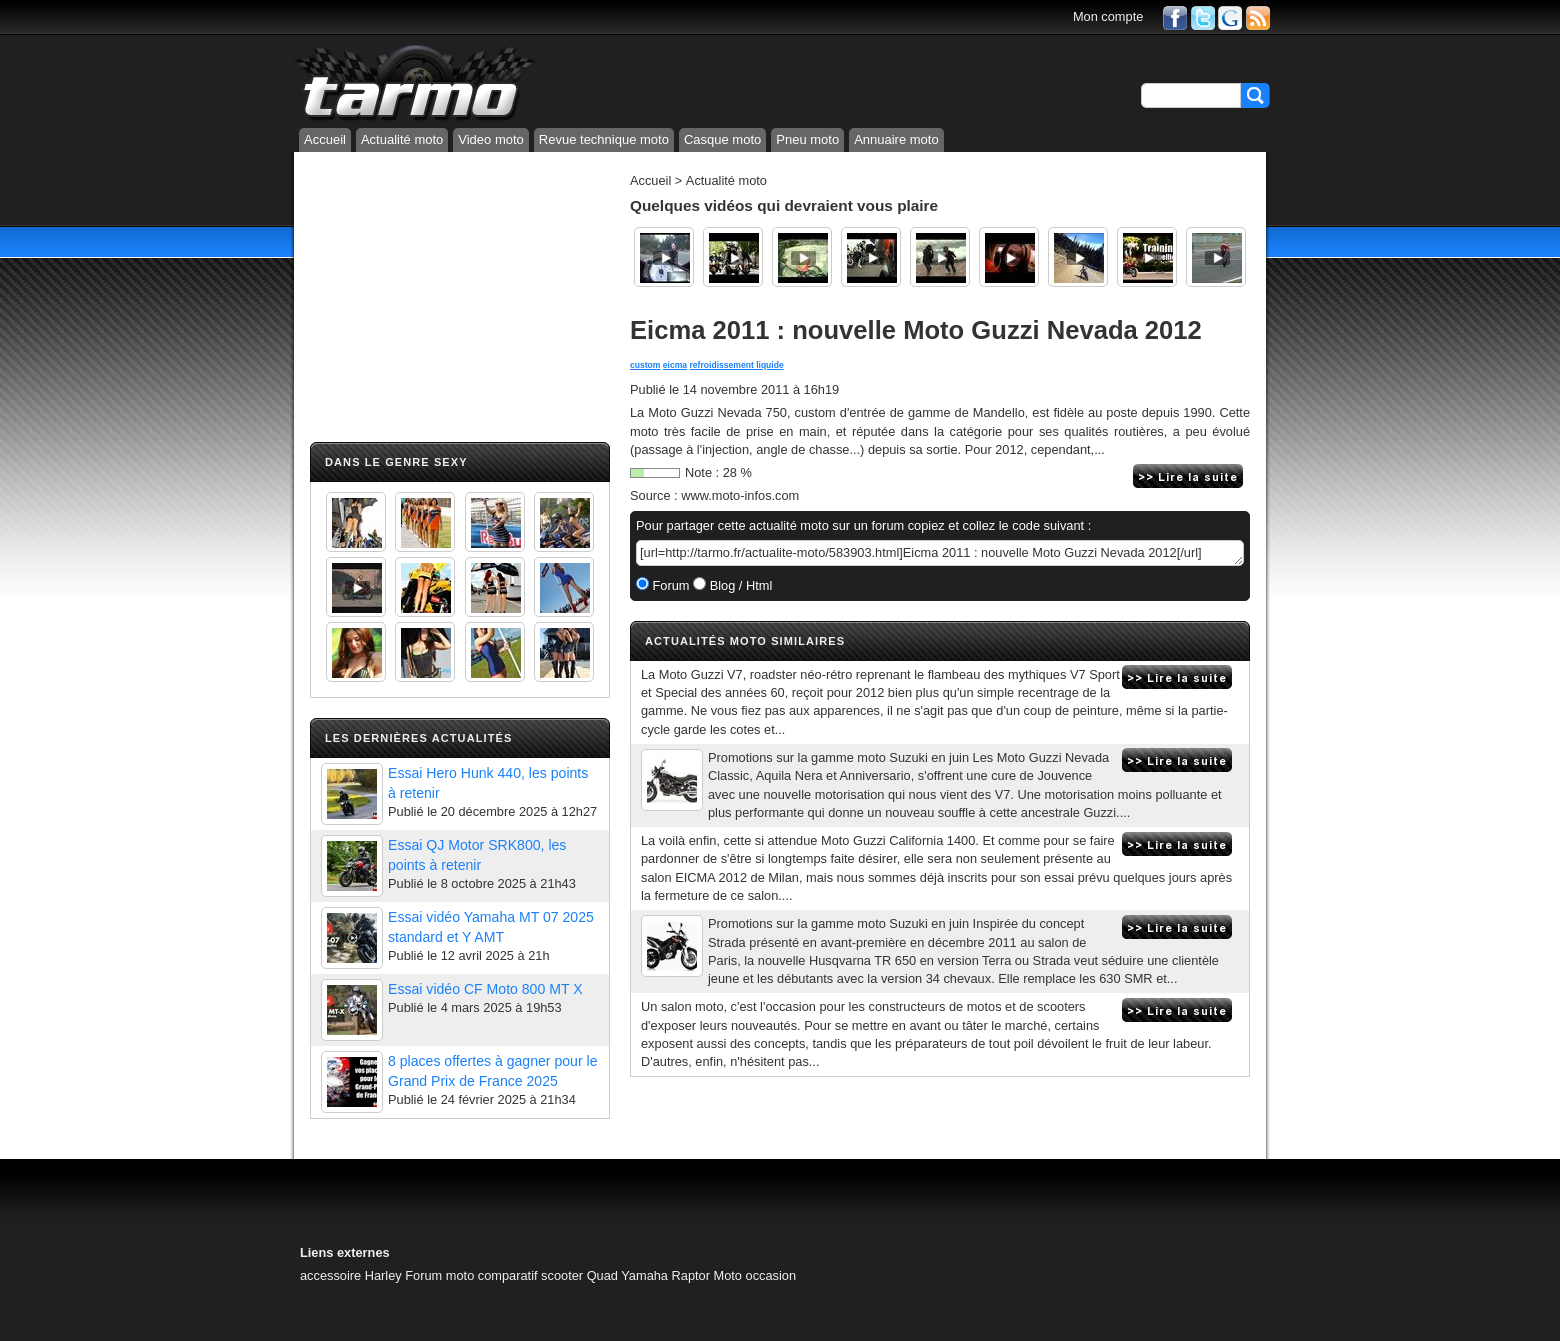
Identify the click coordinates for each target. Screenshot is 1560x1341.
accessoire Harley (351, 1275)
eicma (675, 365)
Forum (669, 585)
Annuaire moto (896, 139)
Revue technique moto (604, 139)
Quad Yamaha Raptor (648, 1275)
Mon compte (1108, 16)
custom (645, 365)
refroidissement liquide (737, 365)
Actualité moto (402, 139)
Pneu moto (807, 139)
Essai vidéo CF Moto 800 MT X (485, 989)
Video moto (491, 139)
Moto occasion (755, 1275)
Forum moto (439, 1275)
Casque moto (722, 139)
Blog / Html (739, 585)
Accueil (325, 139)
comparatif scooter (530, 1275)
